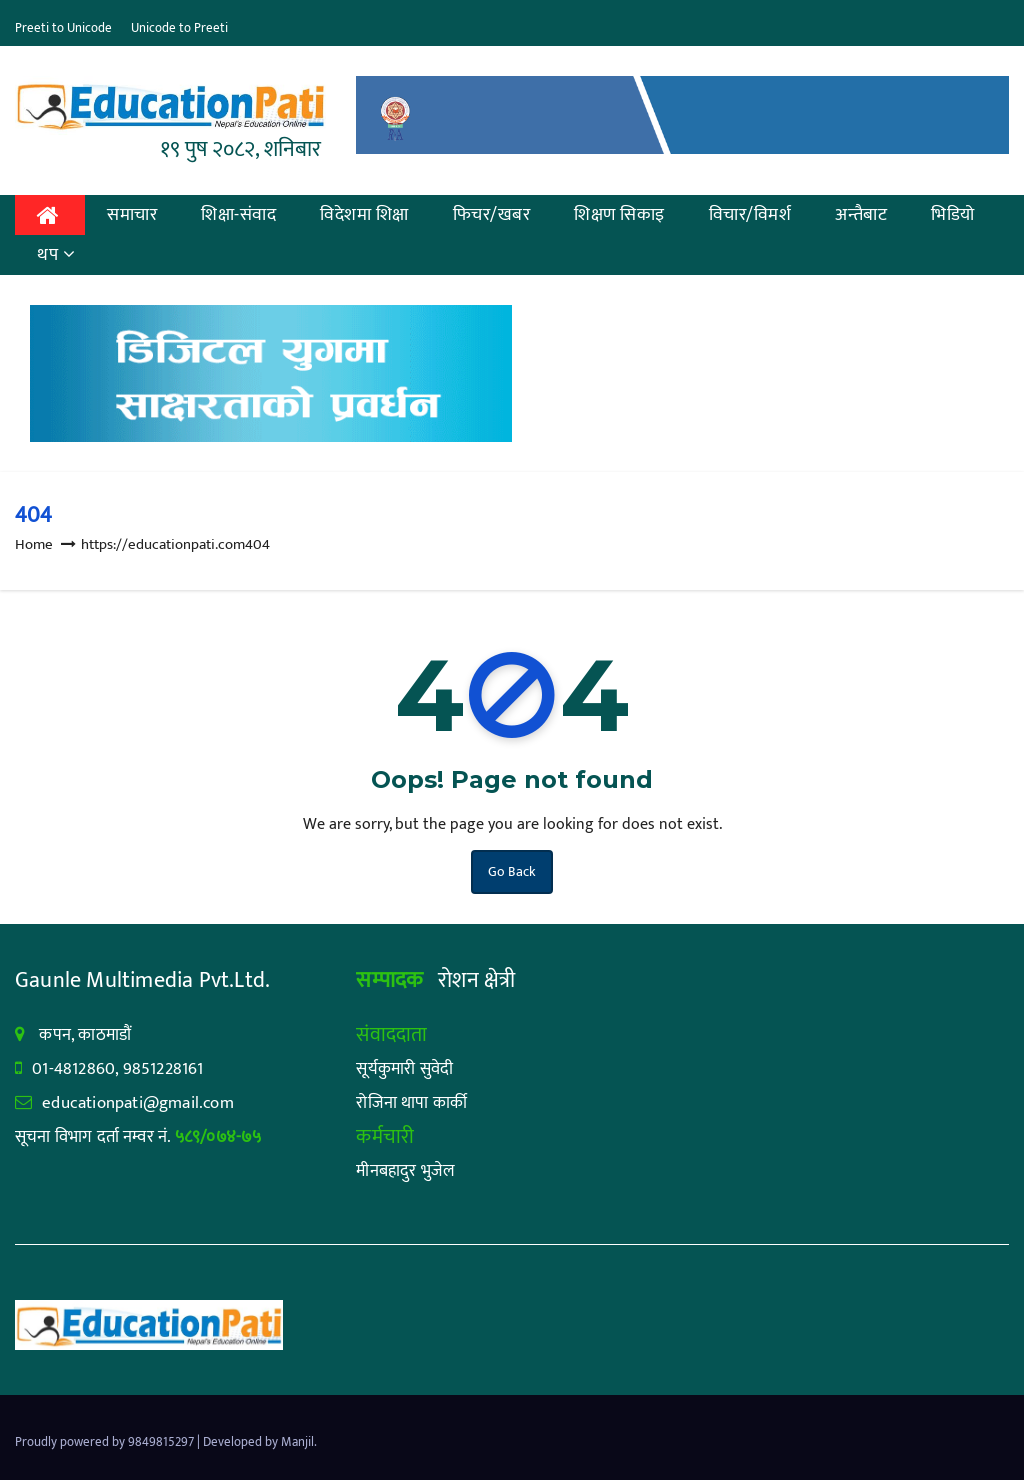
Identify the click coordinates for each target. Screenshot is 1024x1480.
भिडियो (953, 215)
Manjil (297, 1442)
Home (34, 544)
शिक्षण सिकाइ (619, 215)
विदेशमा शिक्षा (364, 215)
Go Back (512, 871)
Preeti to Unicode (63, 28)
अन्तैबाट (861, 215)
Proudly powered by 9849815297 (106, 1442)
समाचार (132, 215)
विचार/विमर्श (750, 215)
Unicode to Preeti (179, 28)
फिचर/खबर (492, 215)
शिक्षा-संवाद (238, 215)
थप (56, 255)
